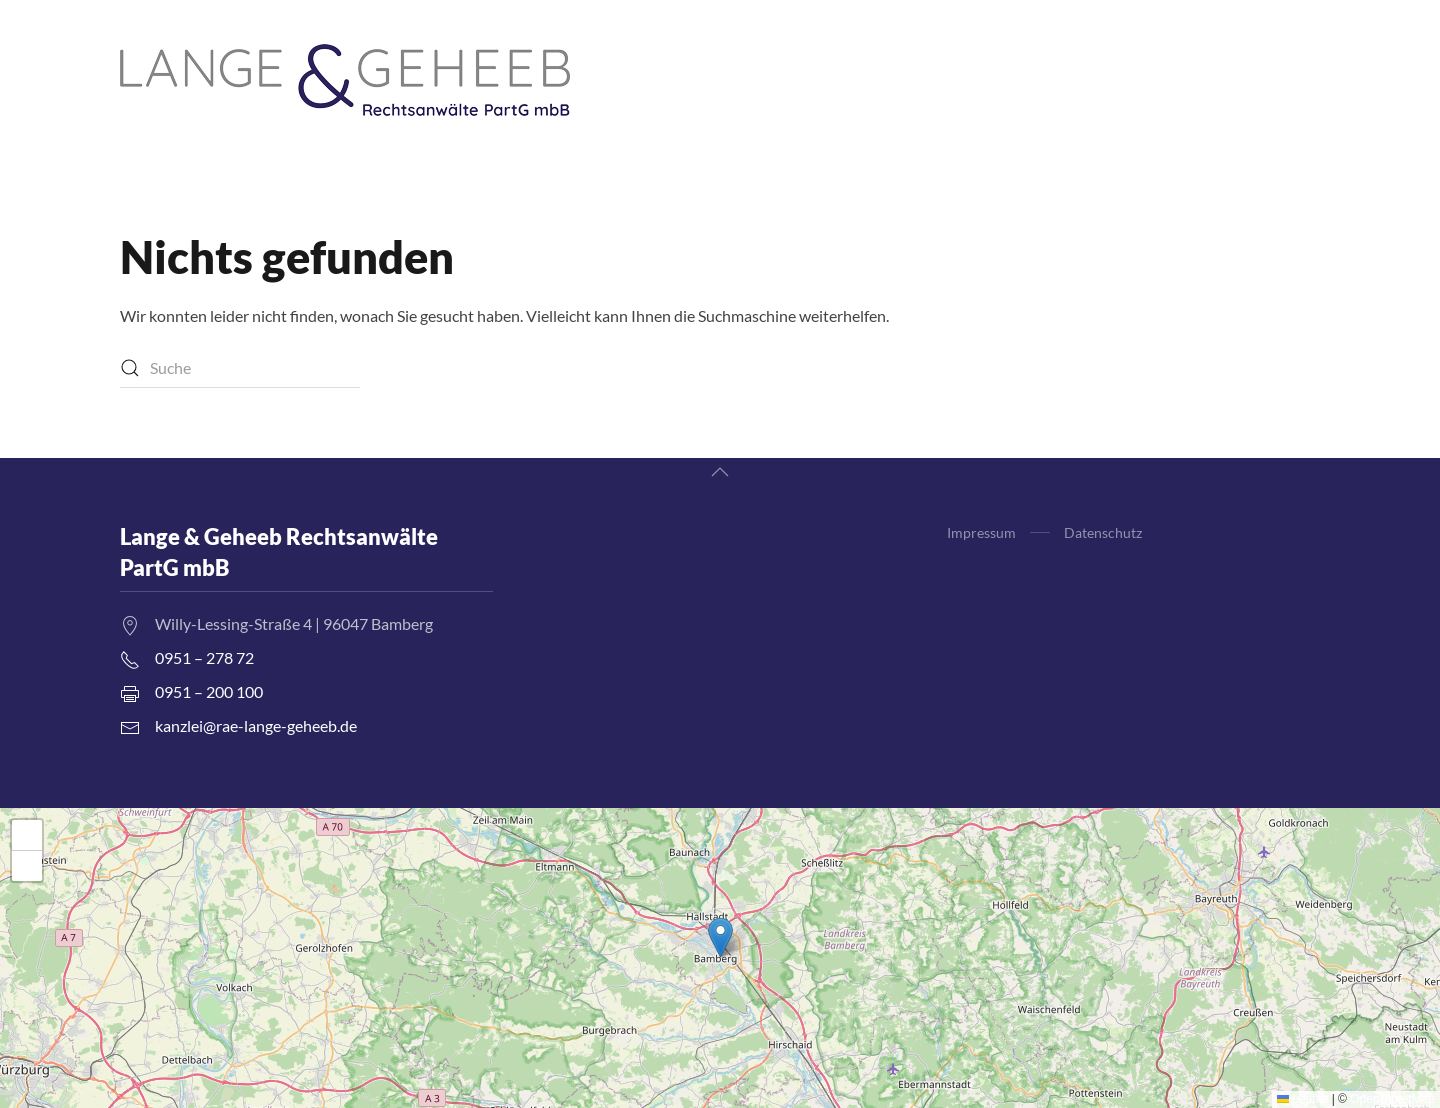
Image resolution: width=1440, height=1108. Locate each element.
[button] (720, 472)
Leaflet (1302, 1099)
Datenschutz (1103, 532)
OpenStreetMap (1392, 1099)
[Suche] (240, 368)
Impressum (981, 532)
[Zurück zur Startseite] (345, 80)
